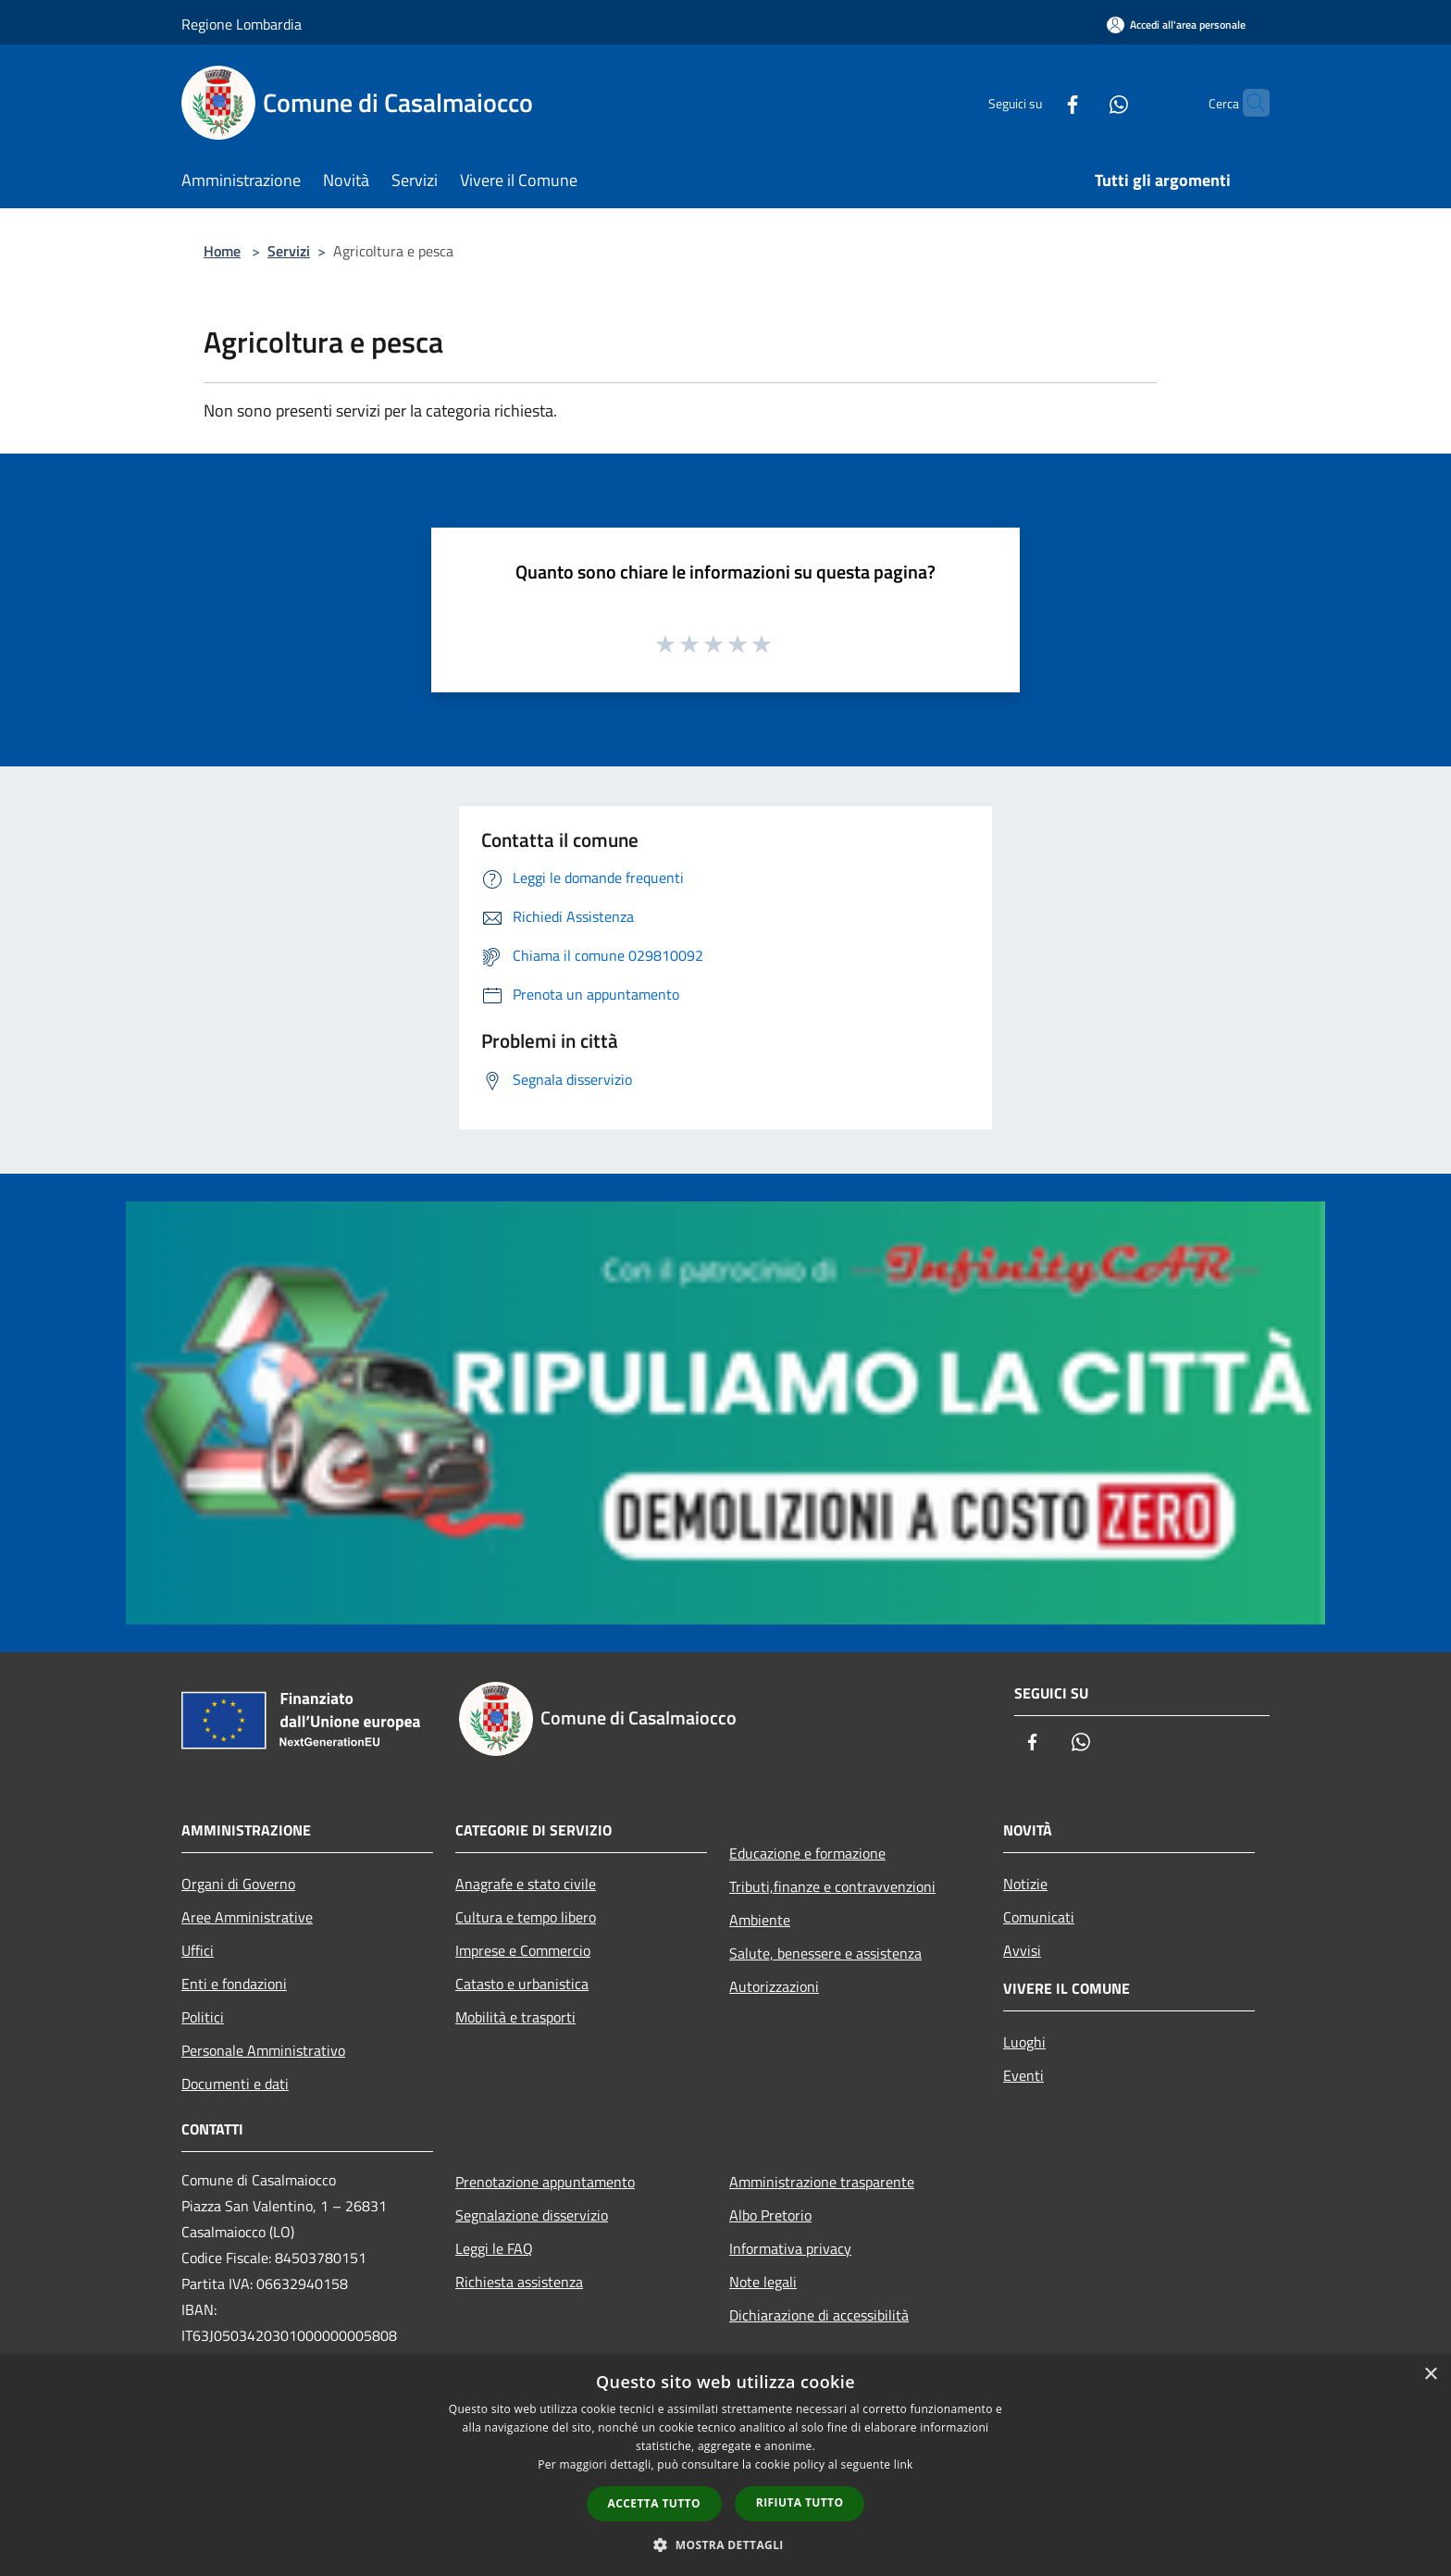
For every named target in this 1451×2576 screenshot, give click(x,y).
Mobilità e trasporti (515, 2017)
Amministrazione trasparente (821, 2182)
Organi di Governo (238, 1884)
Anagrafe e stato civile (525, 1884)
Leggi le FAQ (494, 2248)
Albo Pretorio (770, 2215)
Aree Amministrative (247, 1917)
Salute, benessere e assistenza (825, 1953)
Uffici (197, 1950)
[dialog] (725, 2465)
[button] (725, 2544)
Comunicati (1038, 1917)
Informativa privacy (790, 2248)
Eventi (1023, 2075)
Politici (202, 2017)
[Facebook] (1036, 102)
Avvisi (1022, 1950)
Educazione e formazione (807, 1853)
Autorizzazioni (774, 1986)
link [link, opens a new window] (903, 2464)
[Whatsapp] (1082, 102)
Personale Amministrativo (263, 2050)
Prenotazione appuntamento (545, 2182)
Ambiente (759, 1920)
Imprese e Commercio (522, 1950)
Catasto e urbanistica (522, 1983)
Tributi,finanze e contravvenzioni (832, 1886)
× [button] (1430, 2375)
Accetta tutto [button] (654, 2503)
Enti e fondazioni (234, 1983)
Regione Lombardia (241, 24)
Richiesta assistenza (519, 2282)
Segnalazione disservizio (531, 2215)
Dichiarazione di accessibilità (819, 2315)
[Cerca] (1247, 103)
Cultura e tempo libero (525, 1917)
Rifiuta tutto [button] (800, 2502)
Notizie (1025, 1884)
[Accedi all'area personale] (1176, 24)
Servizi (288, 251)
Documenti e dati (235, 2083)
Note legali (763, 2282)
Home (222, 251)
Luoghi (1024, 2042)
